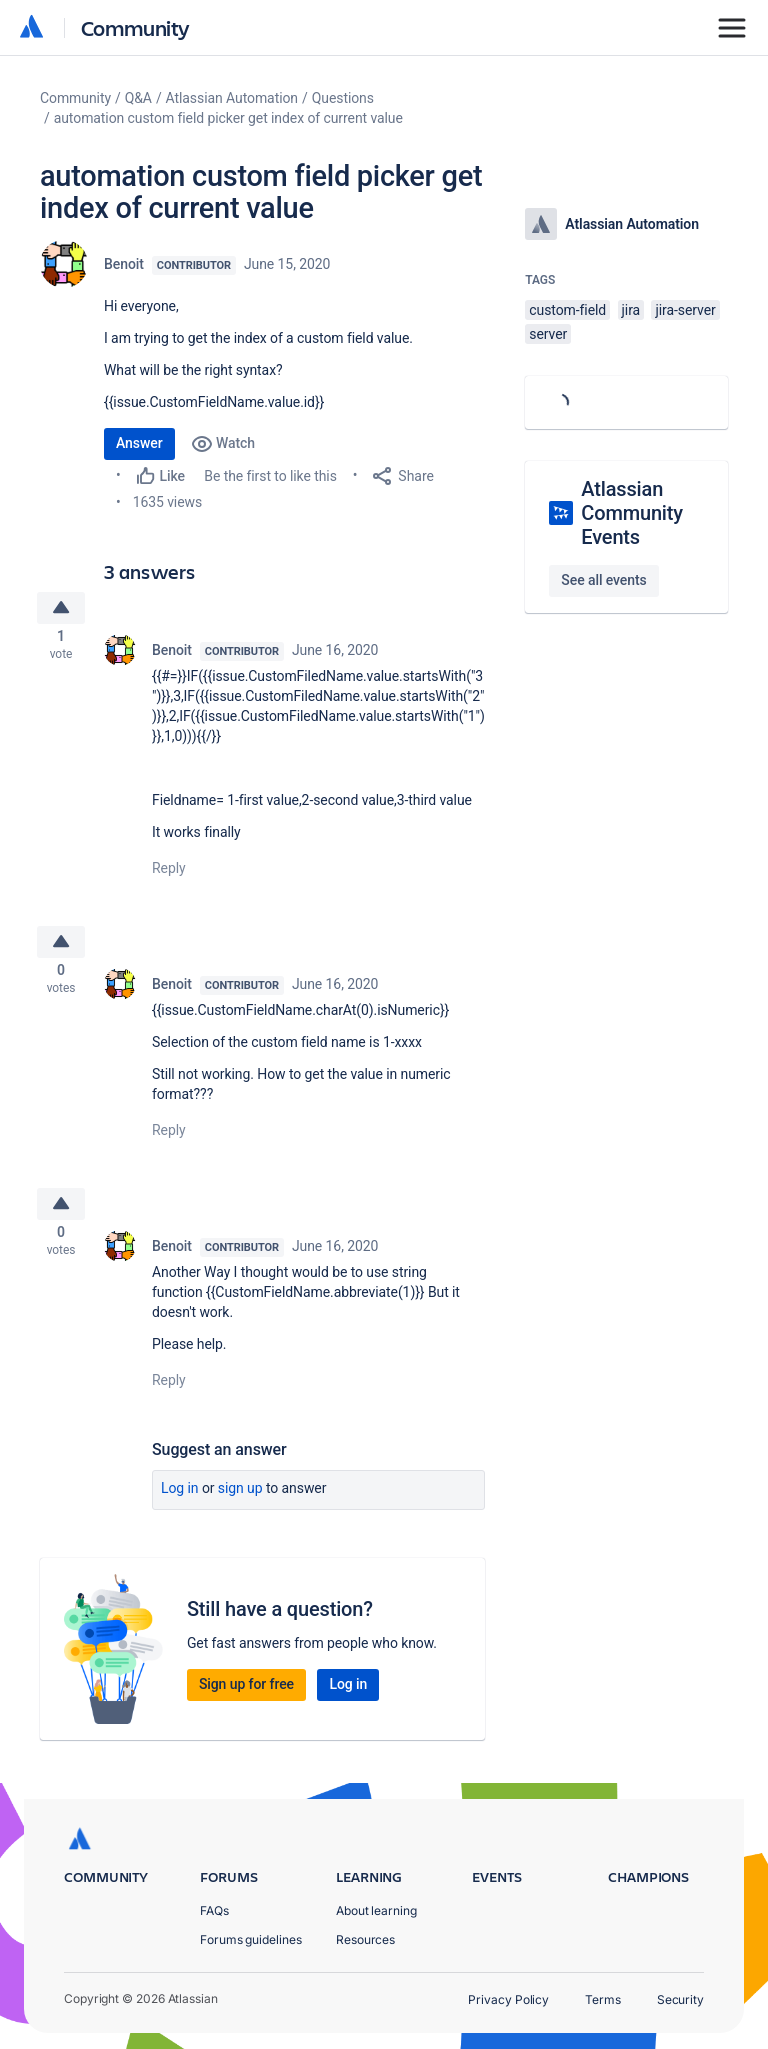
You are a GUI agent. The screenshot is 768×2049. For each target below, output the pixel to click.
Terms (603, 1999)
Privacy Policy (508, 1999)
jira (631, 310)
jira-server (685, 310)
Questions (343, 98)
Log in (180, 1506)
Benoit (124, 264)
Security (680, 1999)
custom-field (567, 310)
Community (135, 27)
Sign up (240, 1506)
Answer (139, 443)
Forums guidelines (251, 1939)
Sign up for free (246, 1702)
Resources (365, 1939)
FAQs (214, 1910)
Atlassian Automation (232, 98)
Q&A (138, 98)
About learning (376, 1910)
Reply (169, 874)
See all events (603, 580)
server (548, 334)
